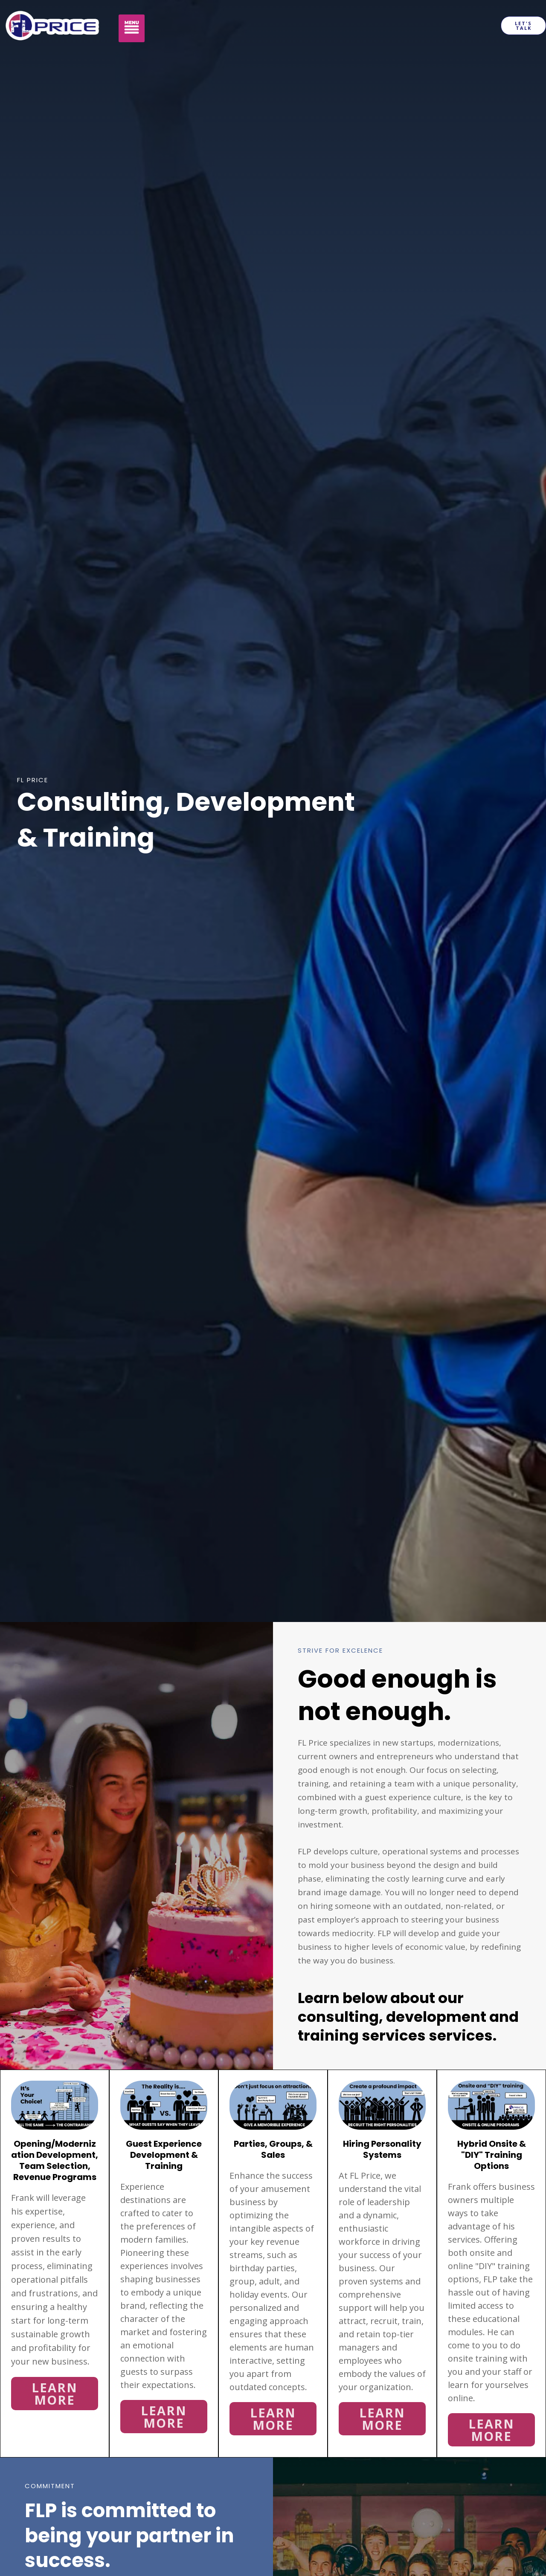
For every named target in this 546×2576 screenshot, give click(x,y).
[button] (132, 28)
